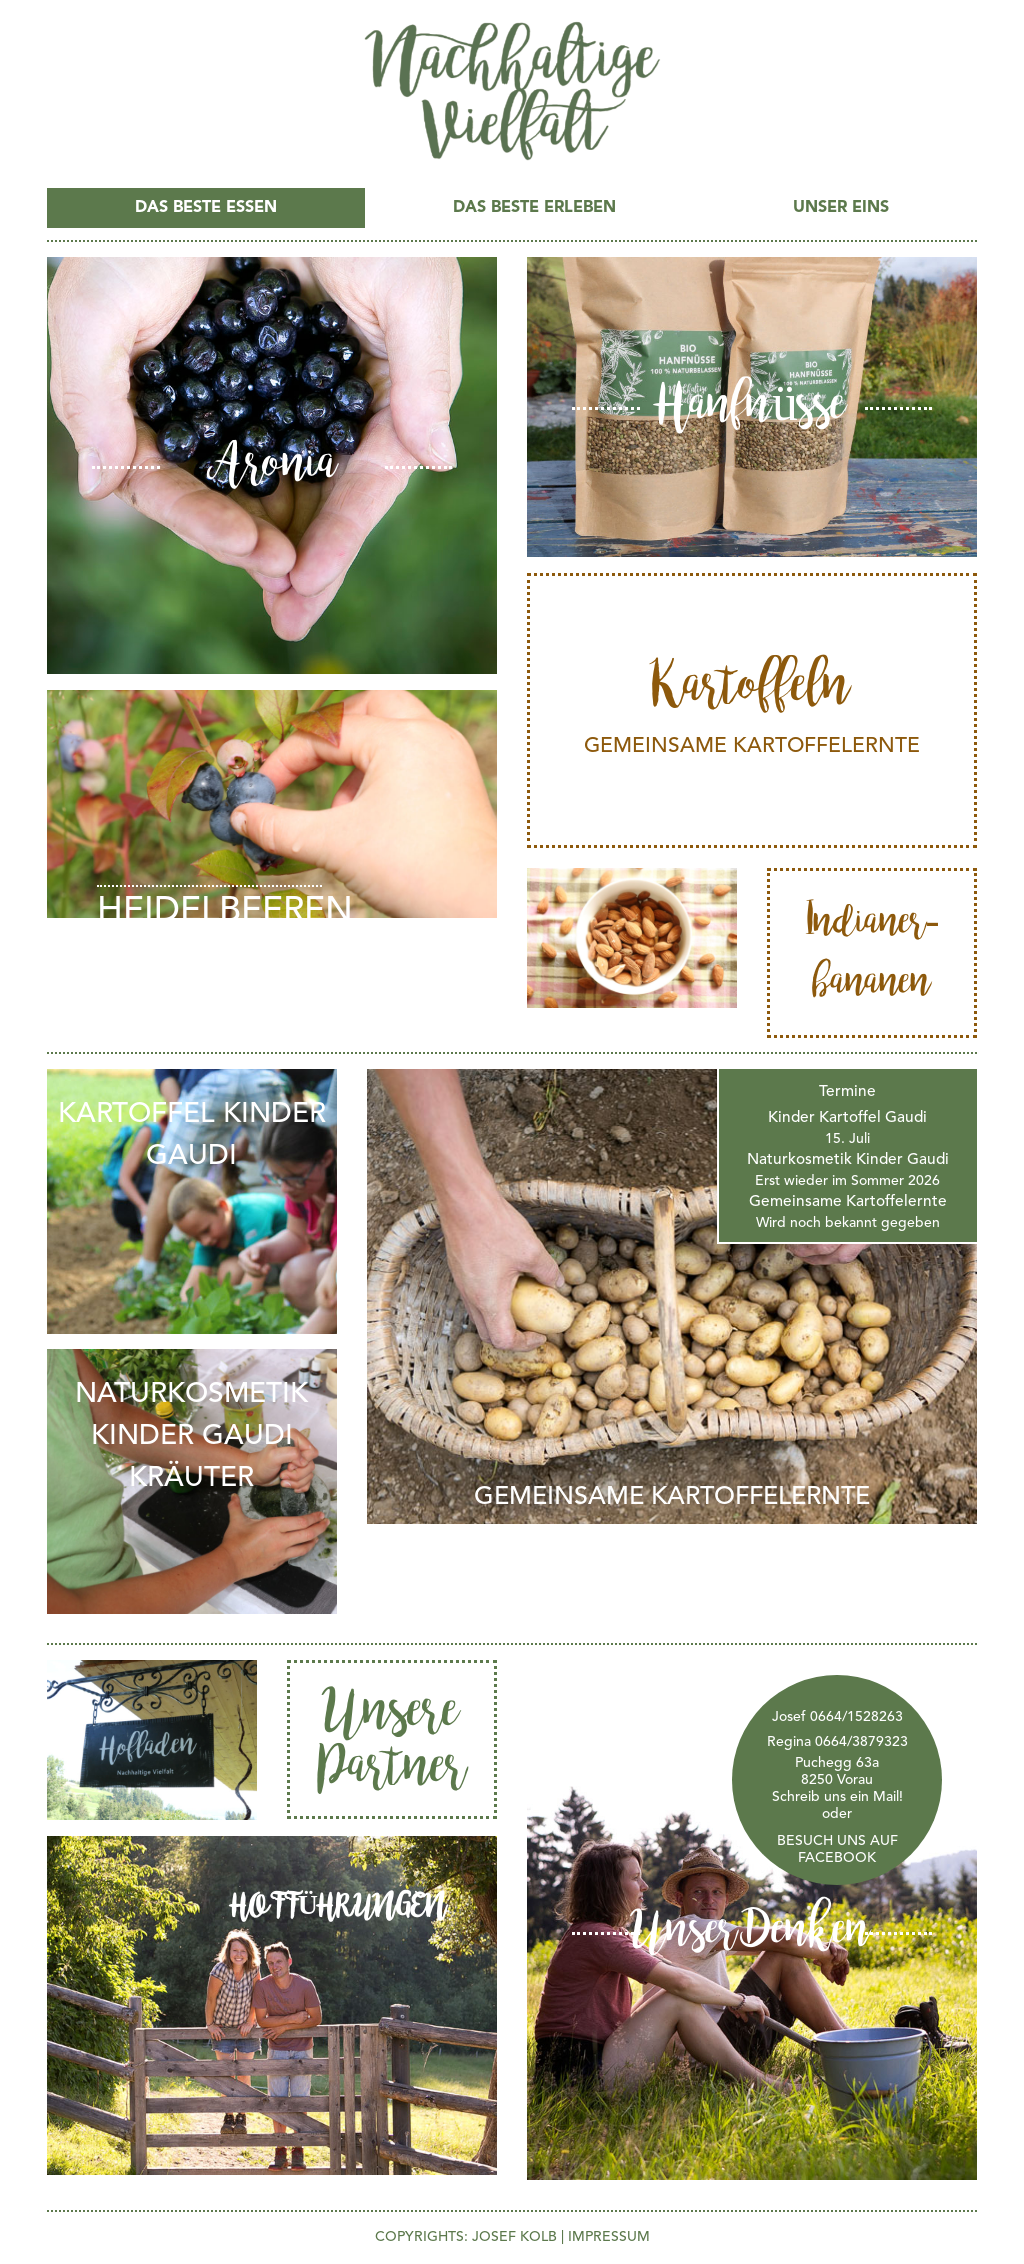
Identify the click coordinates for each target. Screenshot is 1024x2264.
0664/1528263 (856, 1717)
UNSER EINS (841, 208)
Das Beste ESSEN (206, 208)
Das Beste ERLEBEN (534, 208)
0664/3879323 (861, 1742)
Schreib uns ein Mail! (837, 1797)
